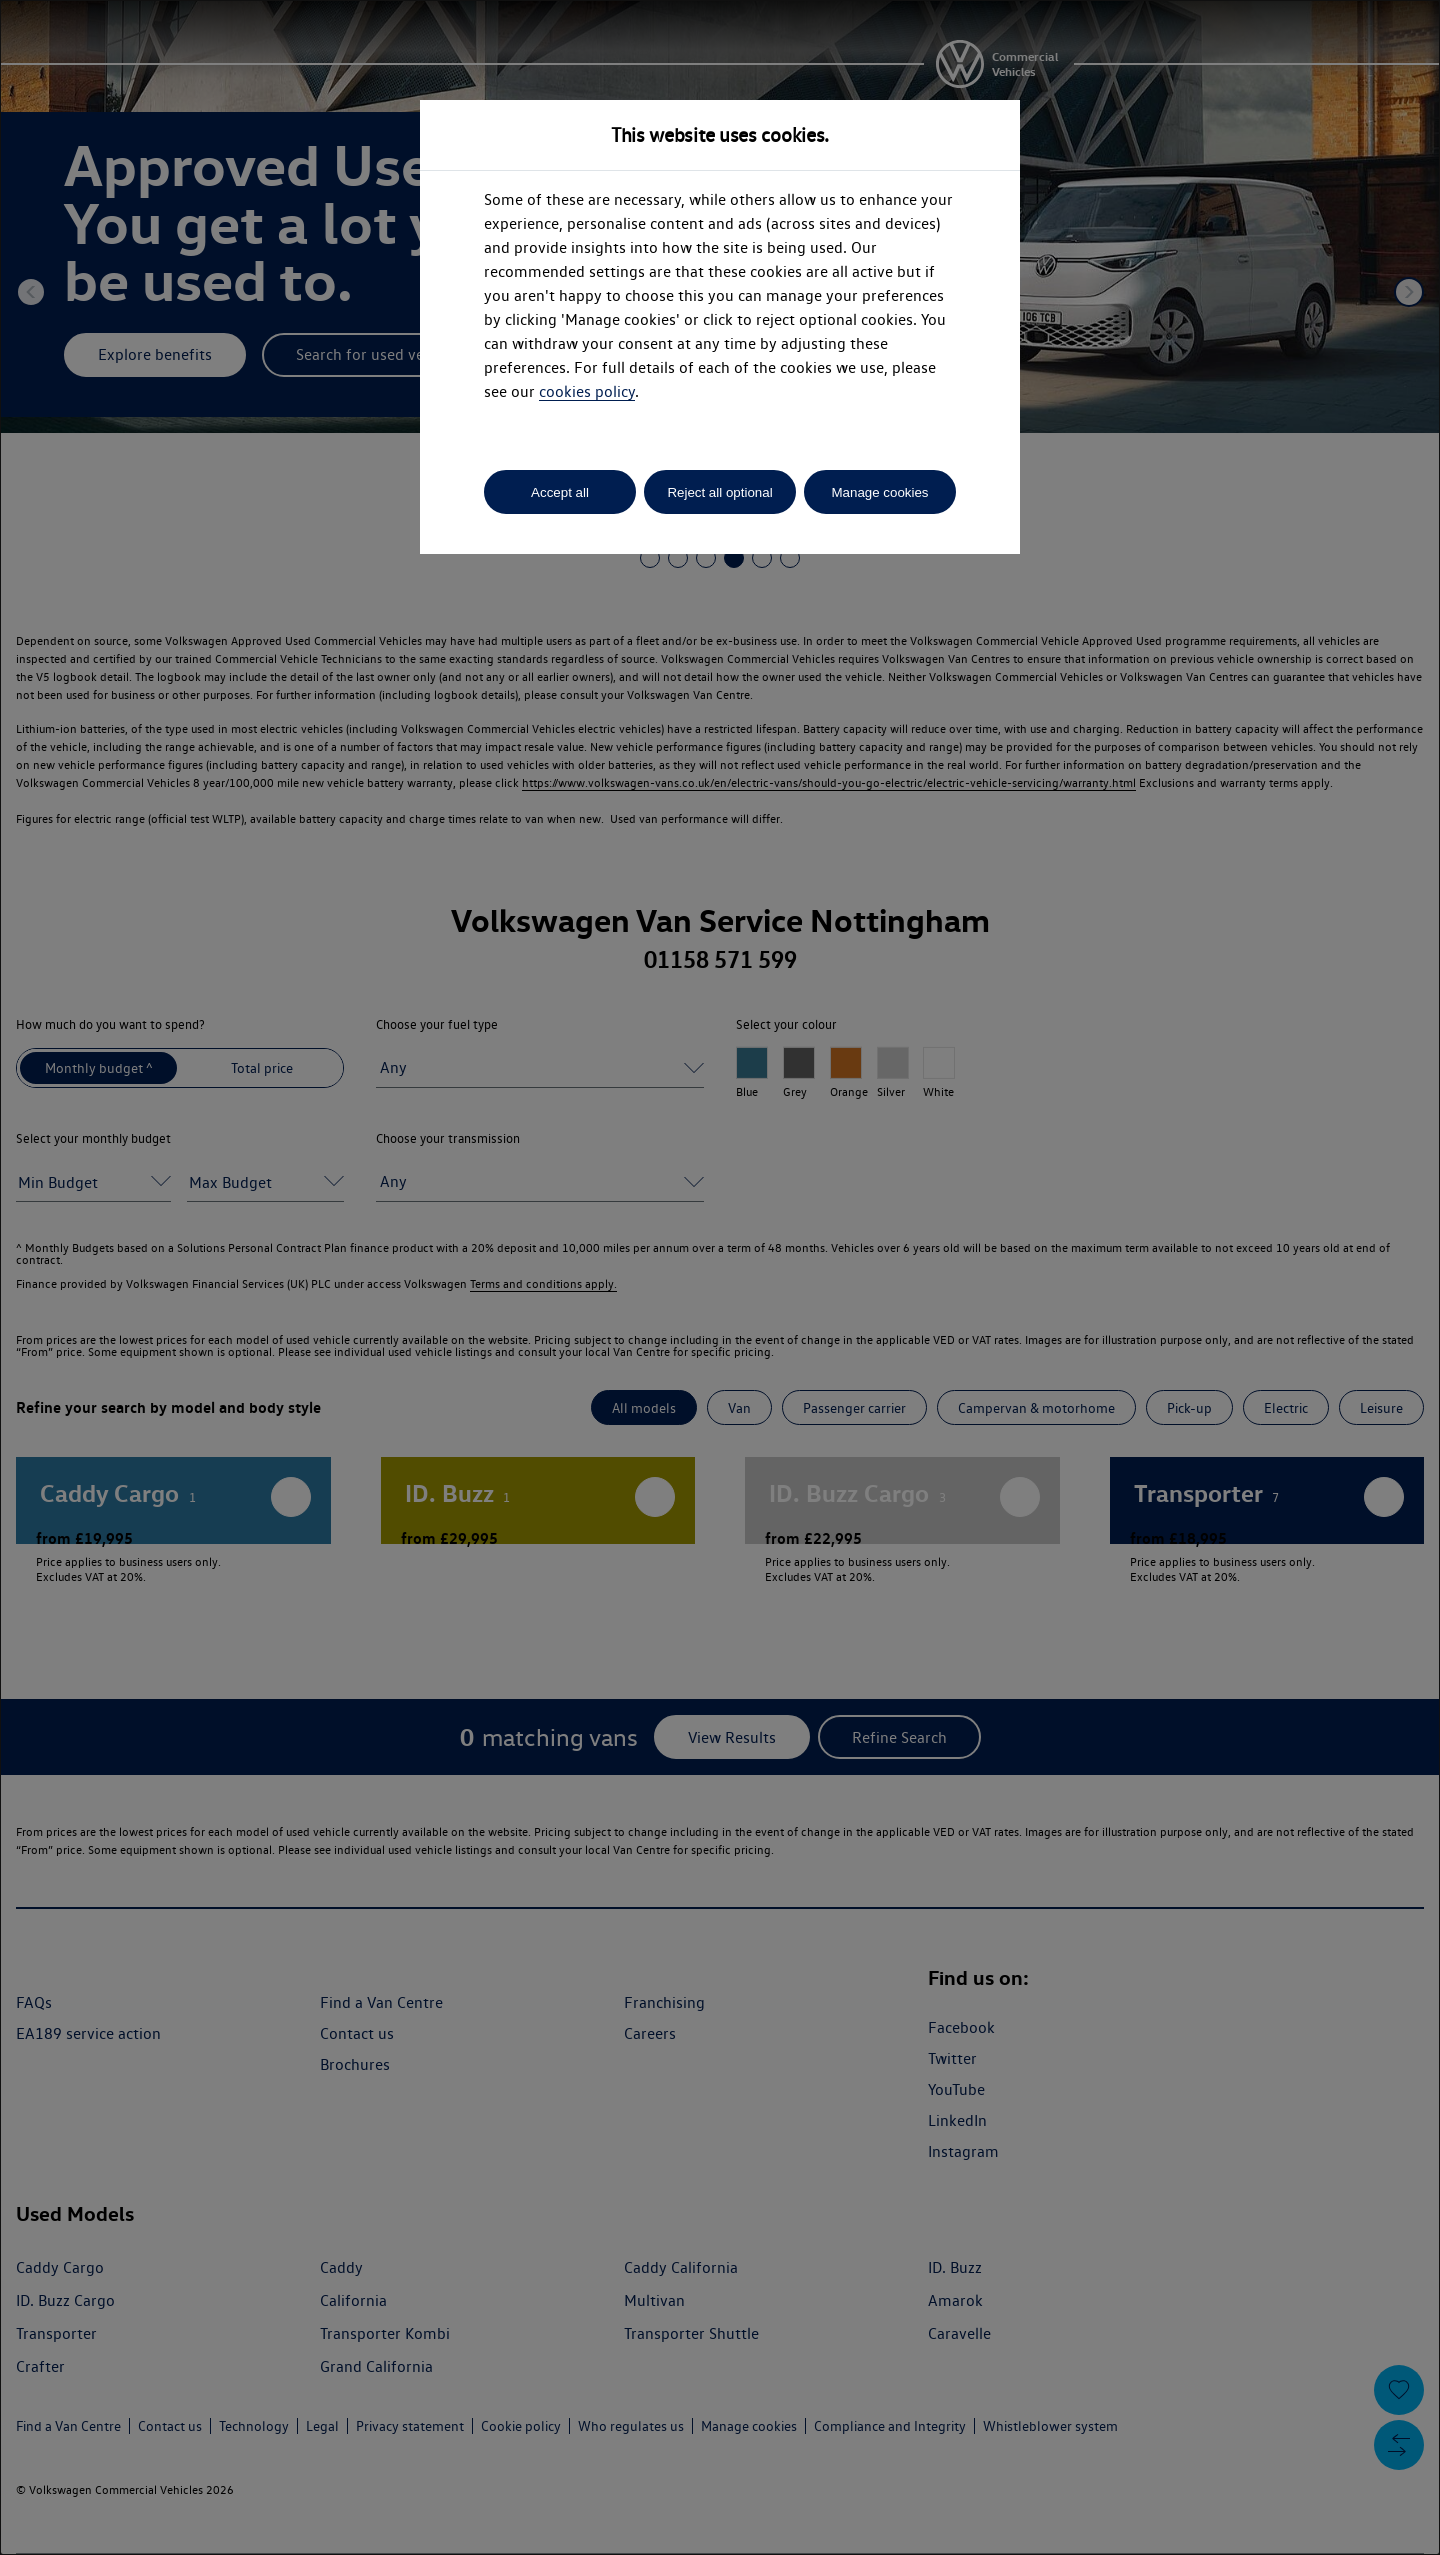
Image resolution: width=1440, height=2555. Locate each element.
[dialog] (720, 1277)
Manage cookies (879, 492)
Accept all (560, 492)
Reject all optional (719, 492)
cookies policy (587, 391)
